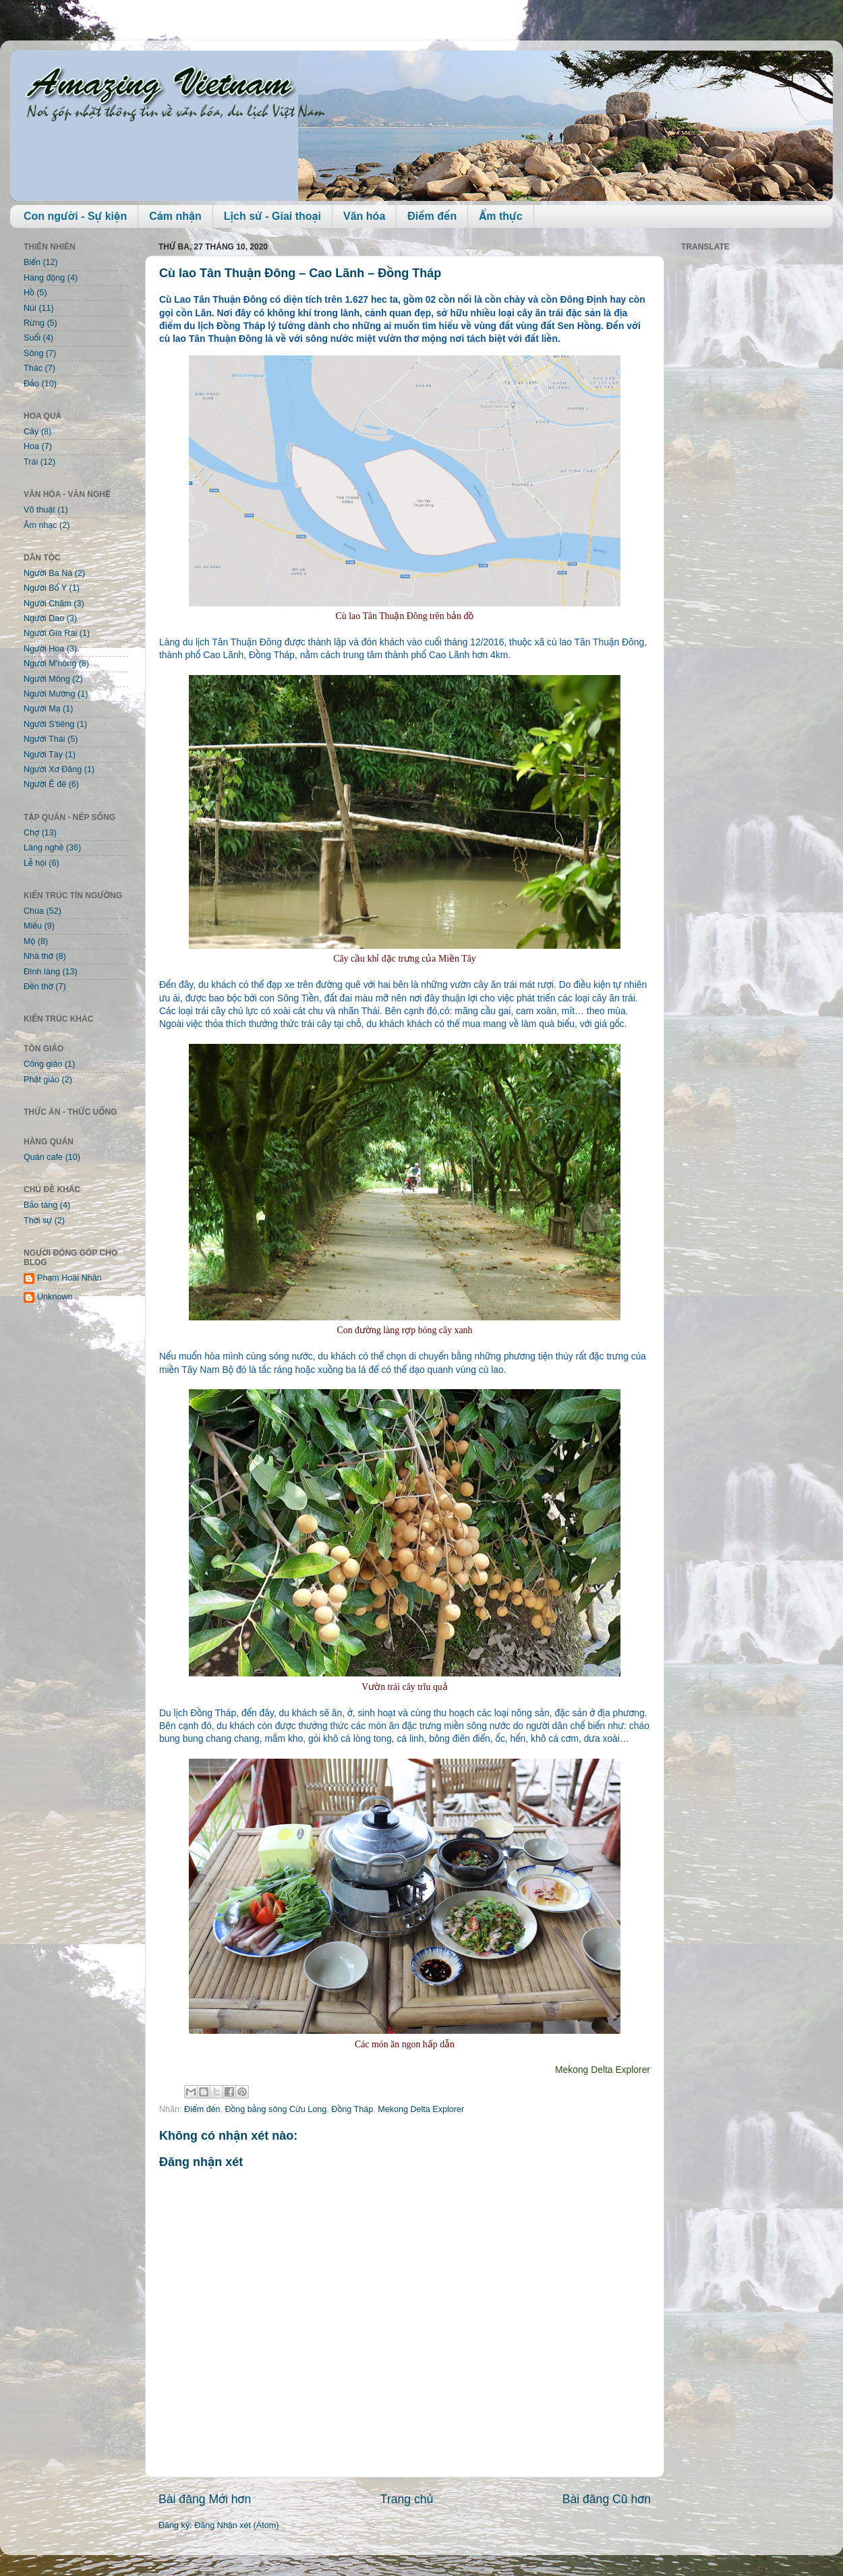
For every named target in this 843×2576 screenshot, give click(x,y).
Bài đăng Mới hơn (204, 2499)
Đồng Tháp (352, 2109)
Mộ (29, 941)
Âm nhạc (40, 525)
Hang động (44, 278)
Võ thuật (39, 510)
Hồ (29, 292)
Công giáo (43, 1064)
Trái (31, 462)
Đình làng (42, 971)
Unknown (55, 1296)
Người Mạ (42, 708)
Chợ (31, 833)
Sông (33, 353)
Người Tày (43, 754)
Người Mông (47, 679)
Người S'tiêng (49, 724)
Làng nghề (43, 847)
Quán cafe (43, 1157)
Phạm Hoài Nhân (69, 1278)
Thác (33, 368)
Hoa (31, 446)
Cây (31, 431)
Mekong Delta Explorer (421, 2109)
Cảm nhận (175, 216)
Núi (30, 308)
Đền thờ (38, 986)
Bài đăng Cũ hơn (606, 2499)
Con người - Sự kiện (75, 216)
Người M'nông (50, 663)
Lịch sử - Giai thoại (272, 216)
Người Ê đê (45, 784)
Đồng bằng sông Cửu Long (275, 2109)
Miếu (33, 926)
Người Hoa (44, 648)
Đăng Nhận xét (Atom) (236, 2525)
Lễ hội (35, 863)
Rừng (34, 323)
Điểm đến (432, 216)
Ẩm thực (500, 216)
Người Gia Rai (50, 633)
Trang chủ (406, 2499)
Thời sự (38, 1220)
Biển (32, 262)
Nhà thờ (38, 956)
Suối (32, 338)
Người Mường (50, 694)
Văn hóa (364, 216)
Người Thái (44, 739)
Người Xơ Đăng (53, 769)
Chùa (34, 911)
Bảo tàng (40, 1205)
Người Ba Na (48, 573)
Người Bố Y (45, 588)
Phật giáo (41, 1079)
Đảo (31, 383)
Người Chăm (47, 603)
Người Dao (44, 618)
